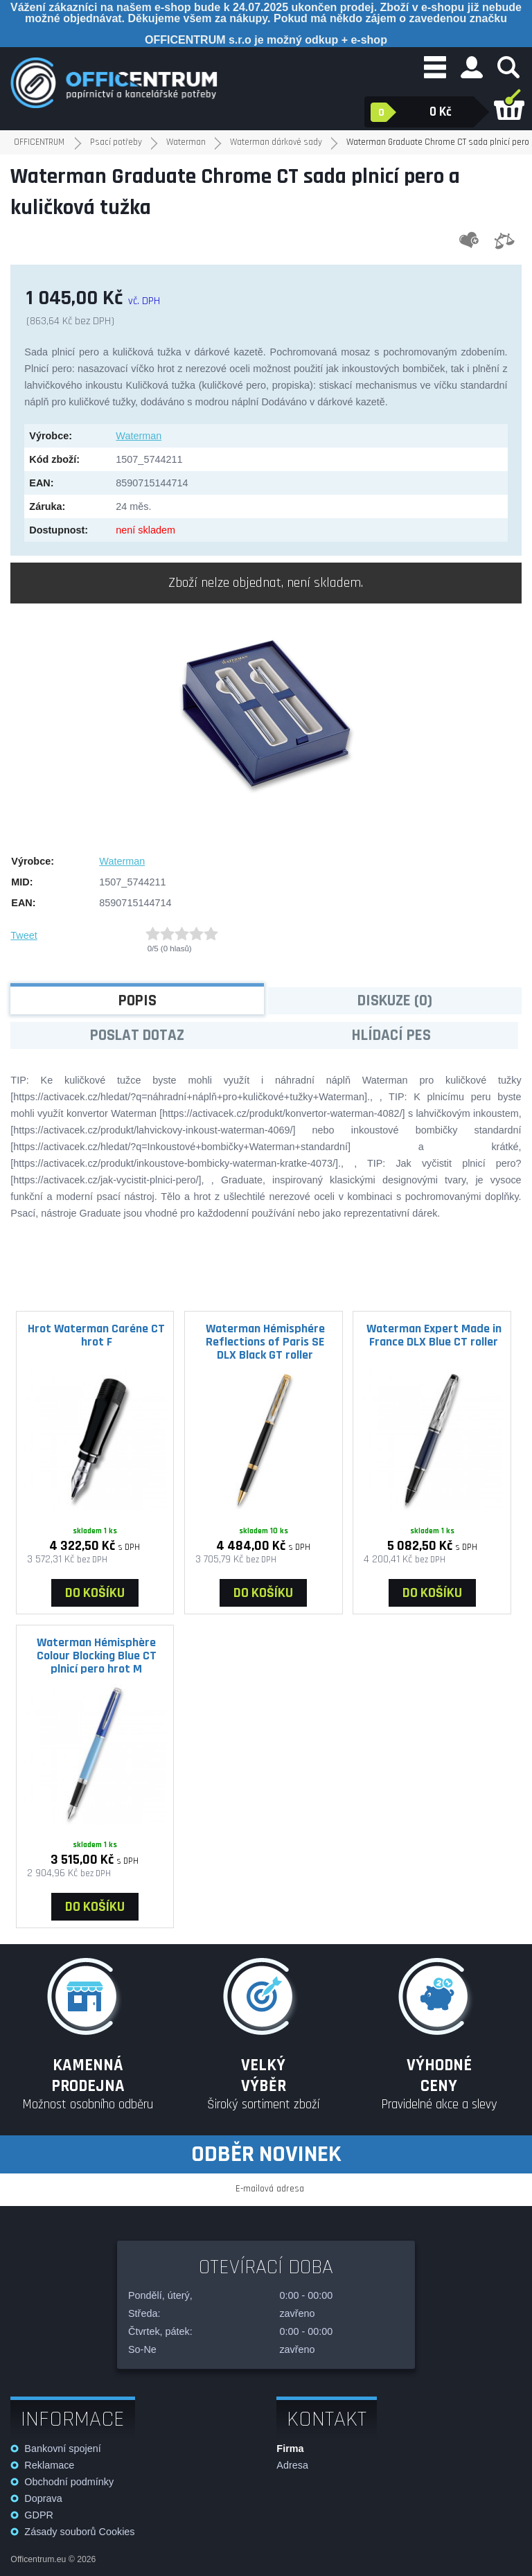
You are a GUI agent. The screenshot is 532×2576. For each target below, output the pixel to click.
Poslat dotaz (137, 1035)
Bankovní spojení (62, 2448)
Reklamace (49, 2465)
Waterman (138, 435)
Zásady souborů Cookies (79, 2531)
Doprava (43, 2498)
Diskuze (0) (394, 1001)
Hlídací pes (391, 1035)
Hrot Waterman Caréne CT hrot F (96, 1335)
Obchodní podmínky (69, 2481)
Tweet (23, 935)
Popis (137, 1001)
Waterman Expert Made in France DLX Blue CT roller (434, 1335)
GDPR (38, 2515)
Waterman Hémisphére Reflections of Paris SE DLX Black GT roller (265, 1341)
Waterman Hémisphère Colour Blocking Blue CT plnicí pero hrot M (97, 1655)
